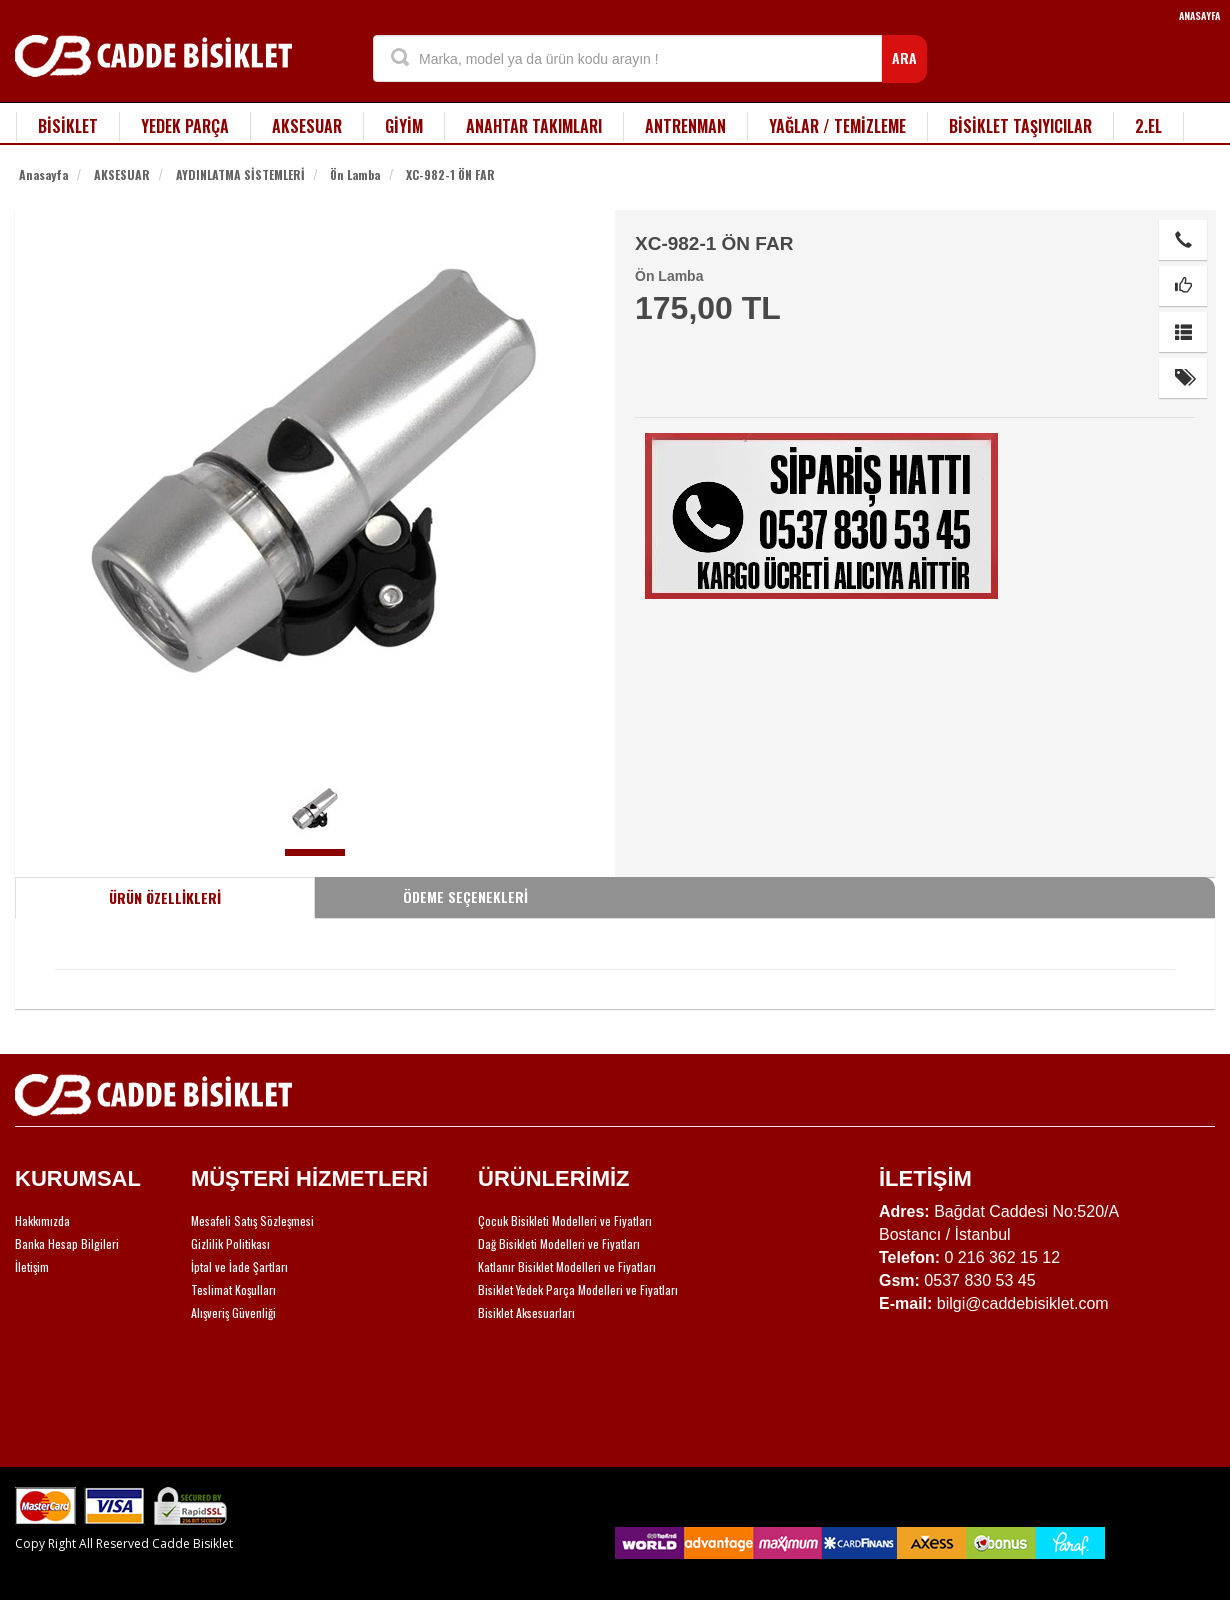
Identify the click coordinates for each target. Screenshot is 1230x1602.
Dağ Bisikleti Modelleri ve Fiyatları (559, 1243)
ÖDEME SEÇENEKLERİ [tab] (465, 896)
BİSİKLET (68, 126)
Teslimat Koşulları (233, 1289)
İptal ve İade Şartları (239, 1266)
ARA (904, 57)
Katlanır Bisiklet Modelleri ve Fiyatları (567, 1266)
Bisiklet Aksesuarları (526, 1312)
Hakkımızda (42, 1220)
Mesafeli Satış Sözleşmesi (252, 1220)
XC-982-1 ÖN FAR (450, 174)
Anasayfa (43, 174)
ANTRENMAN (685, 126)
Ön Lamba (355, 174)
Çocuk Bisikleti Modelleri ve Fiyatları (565, 1220)
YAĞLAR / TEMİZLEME (837, 126)
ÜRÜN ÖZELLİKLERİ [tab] (165, 897)
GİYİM (404, 126)
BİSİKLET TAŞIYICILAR (1020, 126)
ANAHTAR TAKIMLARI (534, 126)
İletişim (32, 1266)
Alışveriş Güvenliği (233, 1312)
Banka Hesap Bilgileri (67, 1243)
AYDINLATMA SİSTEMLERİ (240, 174)
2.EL (1148, 126)
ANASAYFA (1199, 15)
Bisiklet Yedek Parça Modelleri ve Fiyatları (578, 1289)
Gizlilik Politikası (230, 1243)
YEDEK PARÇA (185, 126)
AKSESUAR (307, 126)
